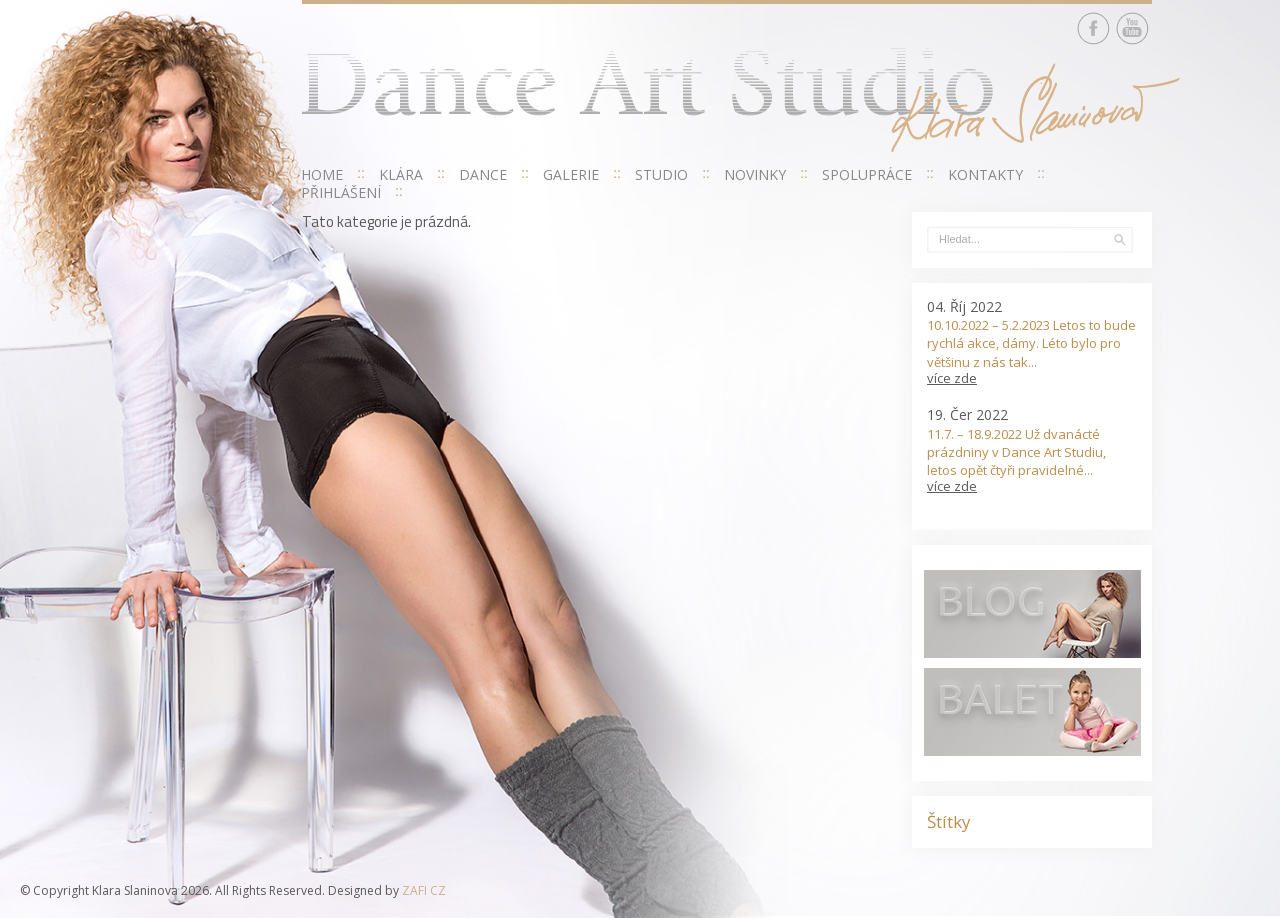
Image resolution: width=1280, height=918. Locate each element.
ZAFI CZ (424, 890)
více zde (952, 378)
